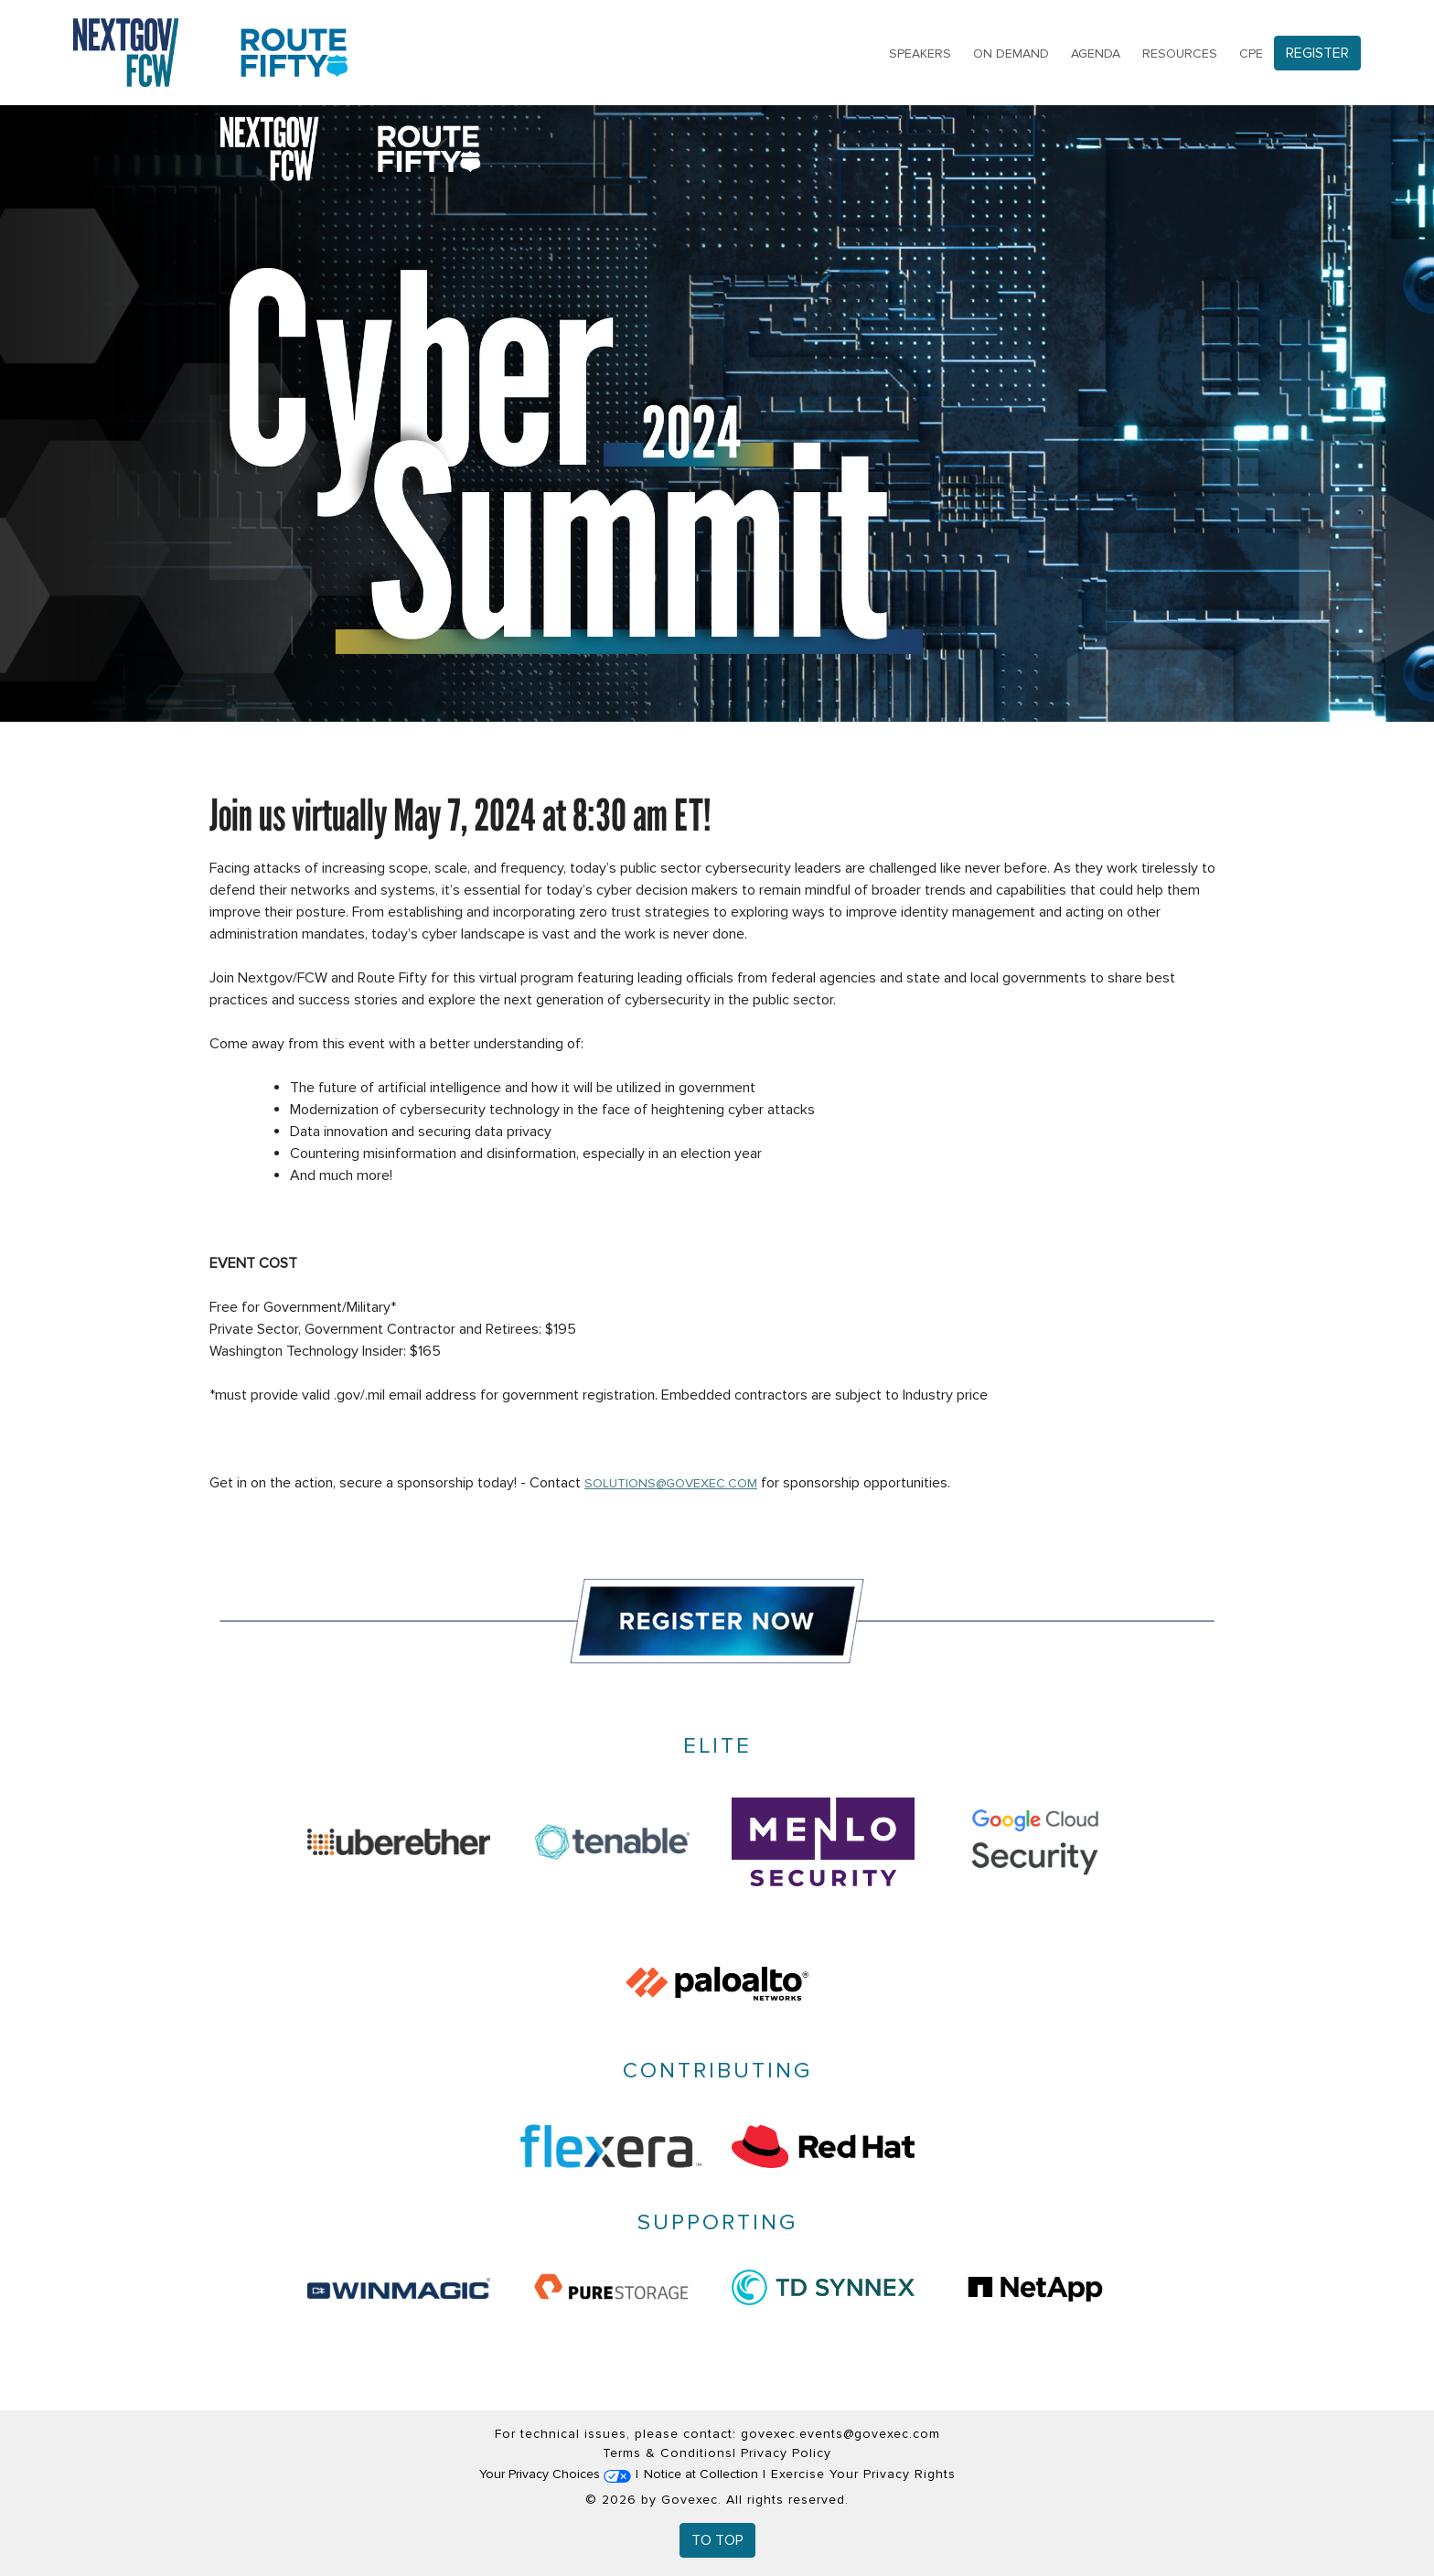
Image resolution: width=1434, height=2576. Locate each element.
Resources (1179, 53)
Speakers (920, 53)
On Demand (1011, 53)
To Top (717, 2540)
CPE (1251, 53)
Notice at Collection (701, 2474)
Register (1317, 53)
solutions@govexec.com (670, 1483)
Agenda (1095, 53)
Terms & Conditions (668, 2453)
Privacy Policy (786, 2453)
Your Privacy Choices (555, 2474)
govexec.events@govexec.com (840, 2434)
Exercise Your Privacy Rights (863, 2474)
